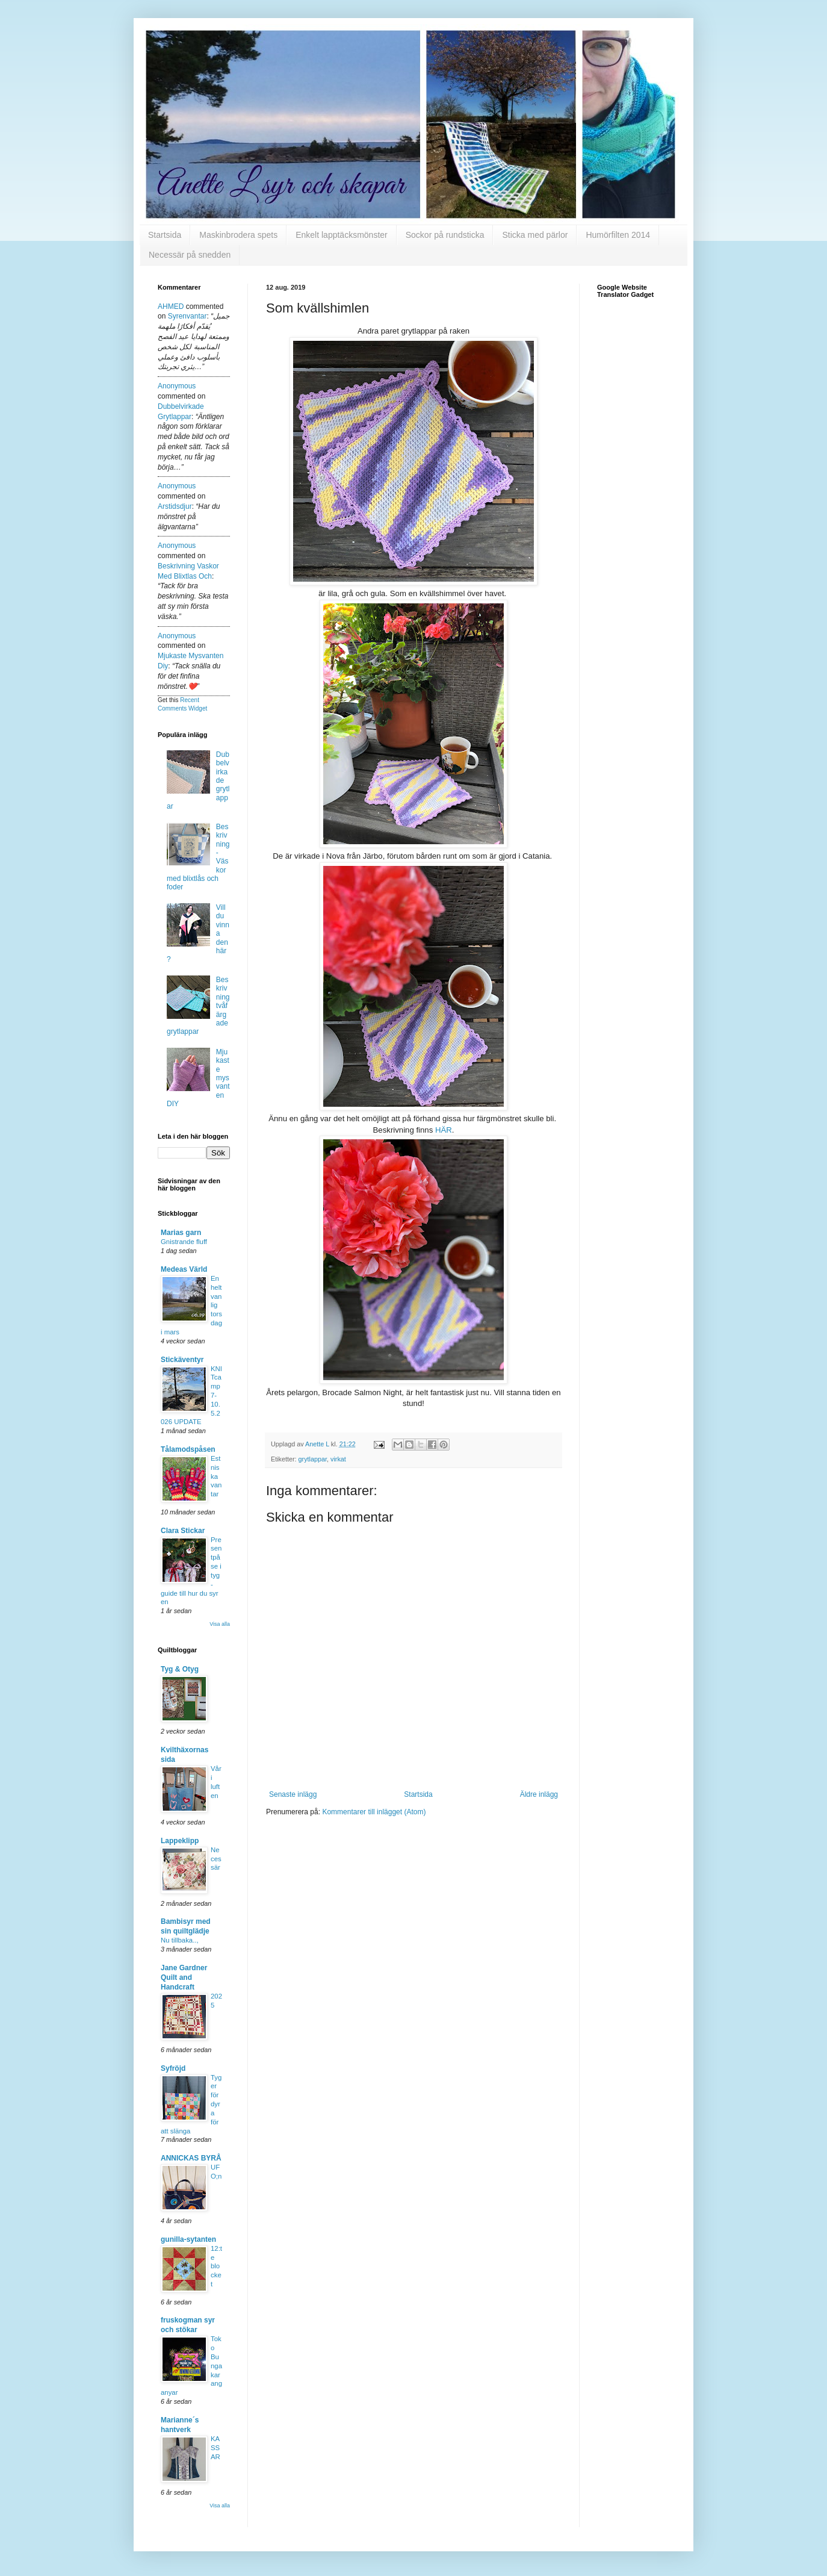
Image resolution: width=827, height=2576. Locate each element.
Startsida (164, 235)
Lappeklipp (180, 1841)
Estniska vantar (216, 1476)
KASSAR (215, 2447)
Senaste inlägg (293, 1794)
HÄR (443, 1129)
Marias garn (181, 1232)
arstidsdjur (175, 506)
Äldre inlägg (539, 1794)
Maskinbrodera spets (238, 235)
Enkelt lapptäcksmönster (342, 235)
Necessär (216, 1858)
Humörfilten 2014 (618, 235)
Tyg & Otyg (180, 1669)
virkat (338, 1459)
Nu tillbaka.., (180, 1940)
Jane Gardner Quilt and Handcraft (184, 1977)
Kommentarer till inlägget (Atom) (374, 1812)
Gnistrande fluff (184, 1241)
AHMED (171, 306)
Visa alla (219, 1624)
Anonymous (177, 386)
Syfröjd (173, 2068)
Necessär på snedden (190, 255)
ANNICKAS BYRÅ (191, 2158)
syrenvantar (187, 316)
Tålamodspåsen (188, 1449)
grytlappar (313, 1459)
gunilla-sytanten (188, 2239)
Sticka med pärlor (535, 235)
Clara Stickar (183, 1530)
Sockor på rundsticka (445, 235)
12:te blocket (216, 2266)
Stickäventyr (182, 1359)
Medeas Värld (184, 1269)
